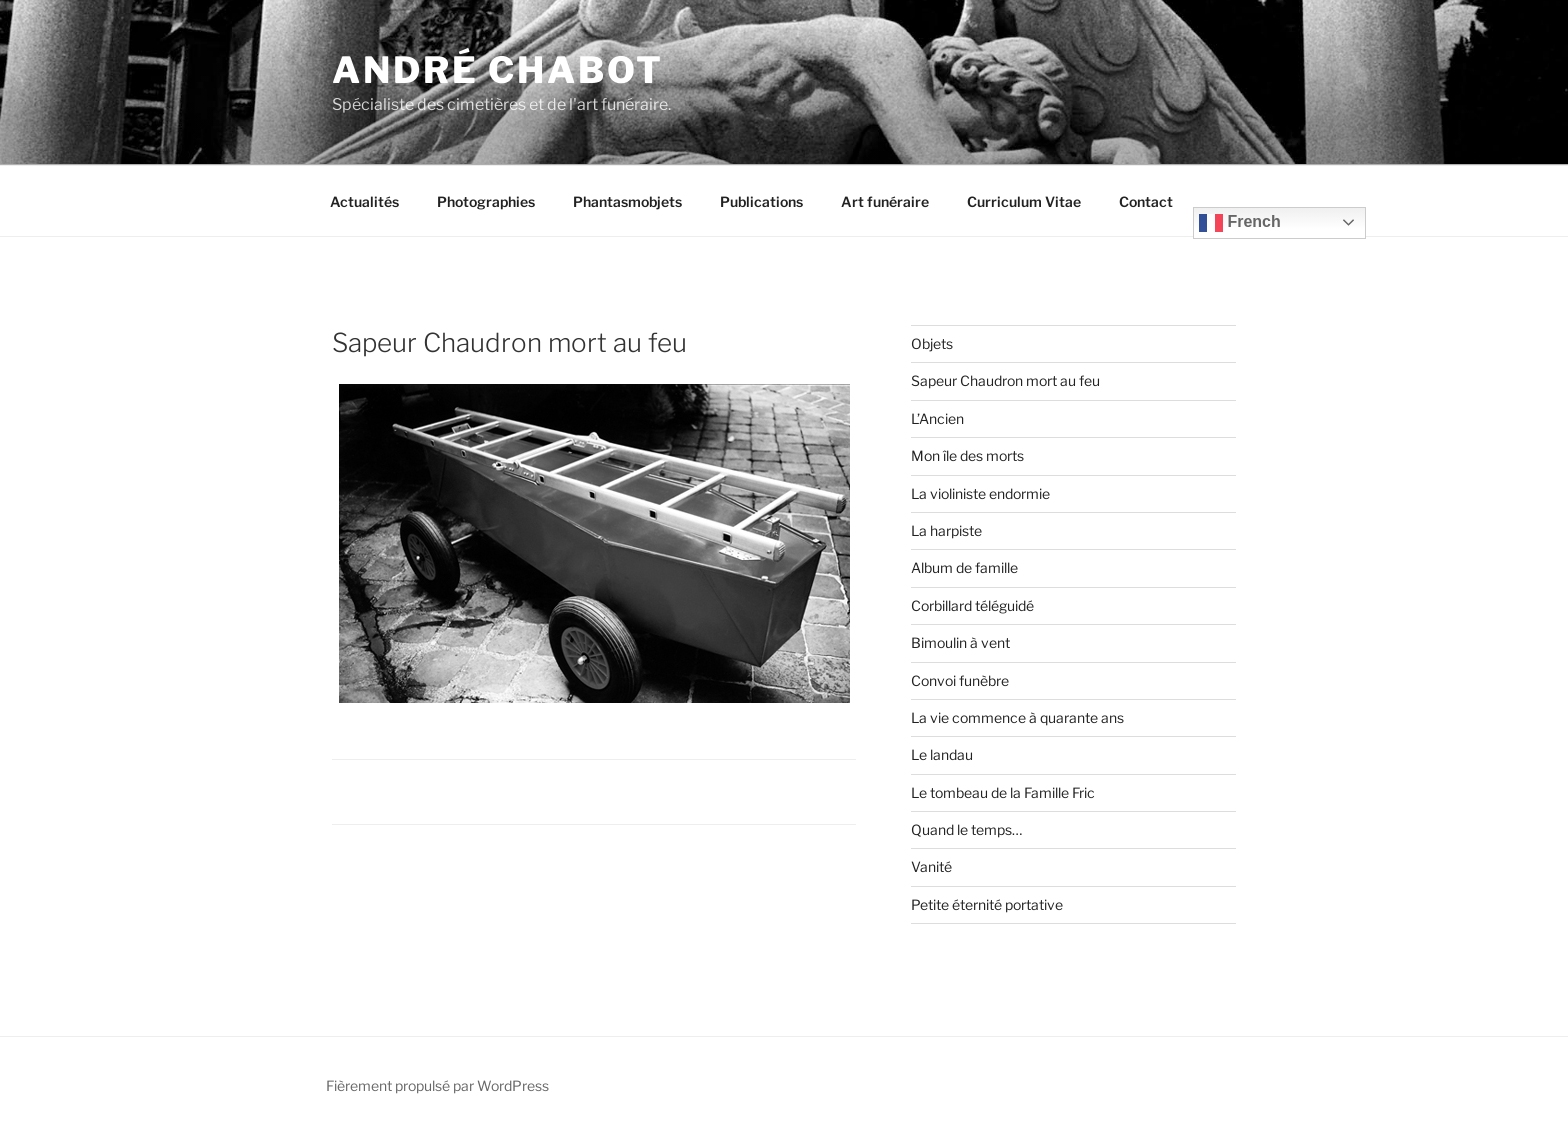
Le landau (942, 754)
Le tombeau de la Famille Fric (1003, 792)
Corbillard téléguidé (972, 605)
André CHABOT (498, 70)
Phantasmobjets (627, 201)
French (1240, 223)
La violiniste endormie (980, 493)
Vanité (931, 866)
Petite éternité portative (987, 904)
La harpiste (946, 530)
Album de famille (964, 567)
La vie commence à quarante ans (1017, 717)
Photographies (486, 201)
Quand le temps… (966, 829)
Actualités (364, 201)
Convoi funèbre (960, 680)
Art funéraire (885, 201)
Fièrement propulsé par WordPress (437, 1085)
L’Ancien (937, 418)
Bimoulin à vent (960, 642)
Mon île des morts (967, 455)
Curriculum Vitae (1024, 201)
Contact (1146, 201)
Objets (932, 343)
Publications (761, 201)
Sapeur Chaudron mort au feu (1005, 380)
